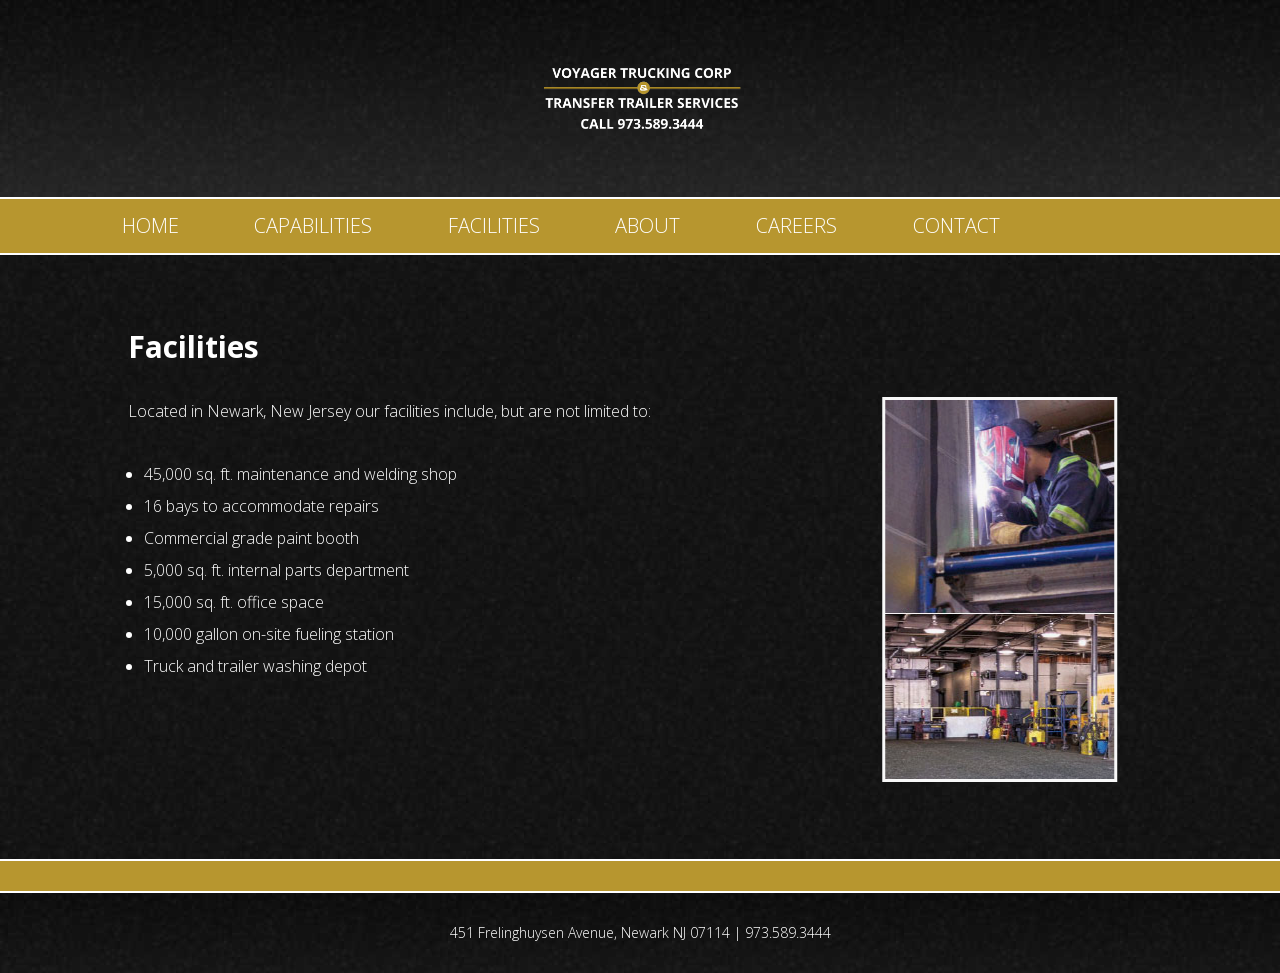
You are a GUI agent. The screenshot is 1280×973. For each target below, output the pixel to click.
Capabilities (313, 225)
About (647, 225)
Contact (956, 225)
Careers (796, 225)
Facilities (494, 225)
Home (150, 225)
